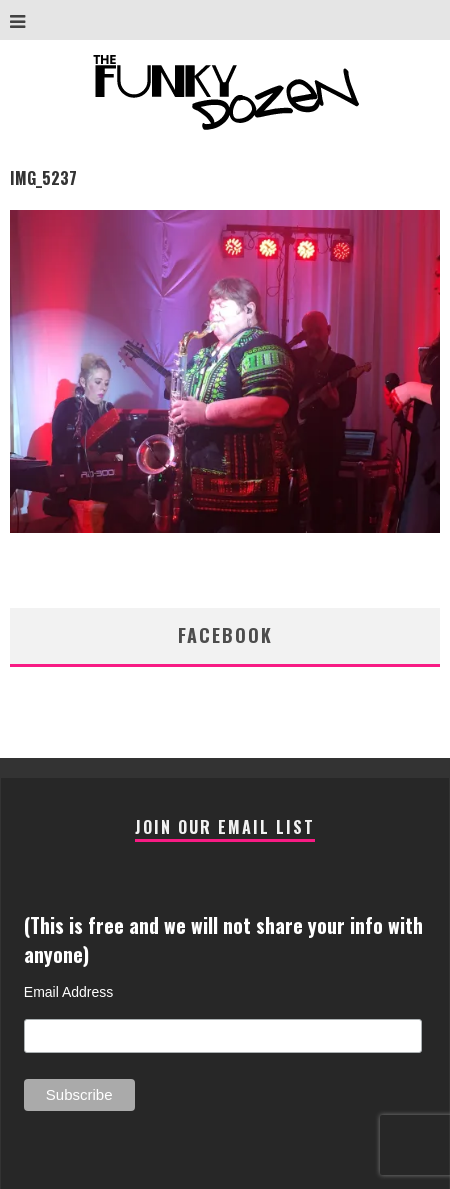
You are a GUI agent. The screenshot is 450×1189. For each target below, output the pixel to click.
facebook (225, 635)
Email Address (68, 992)
